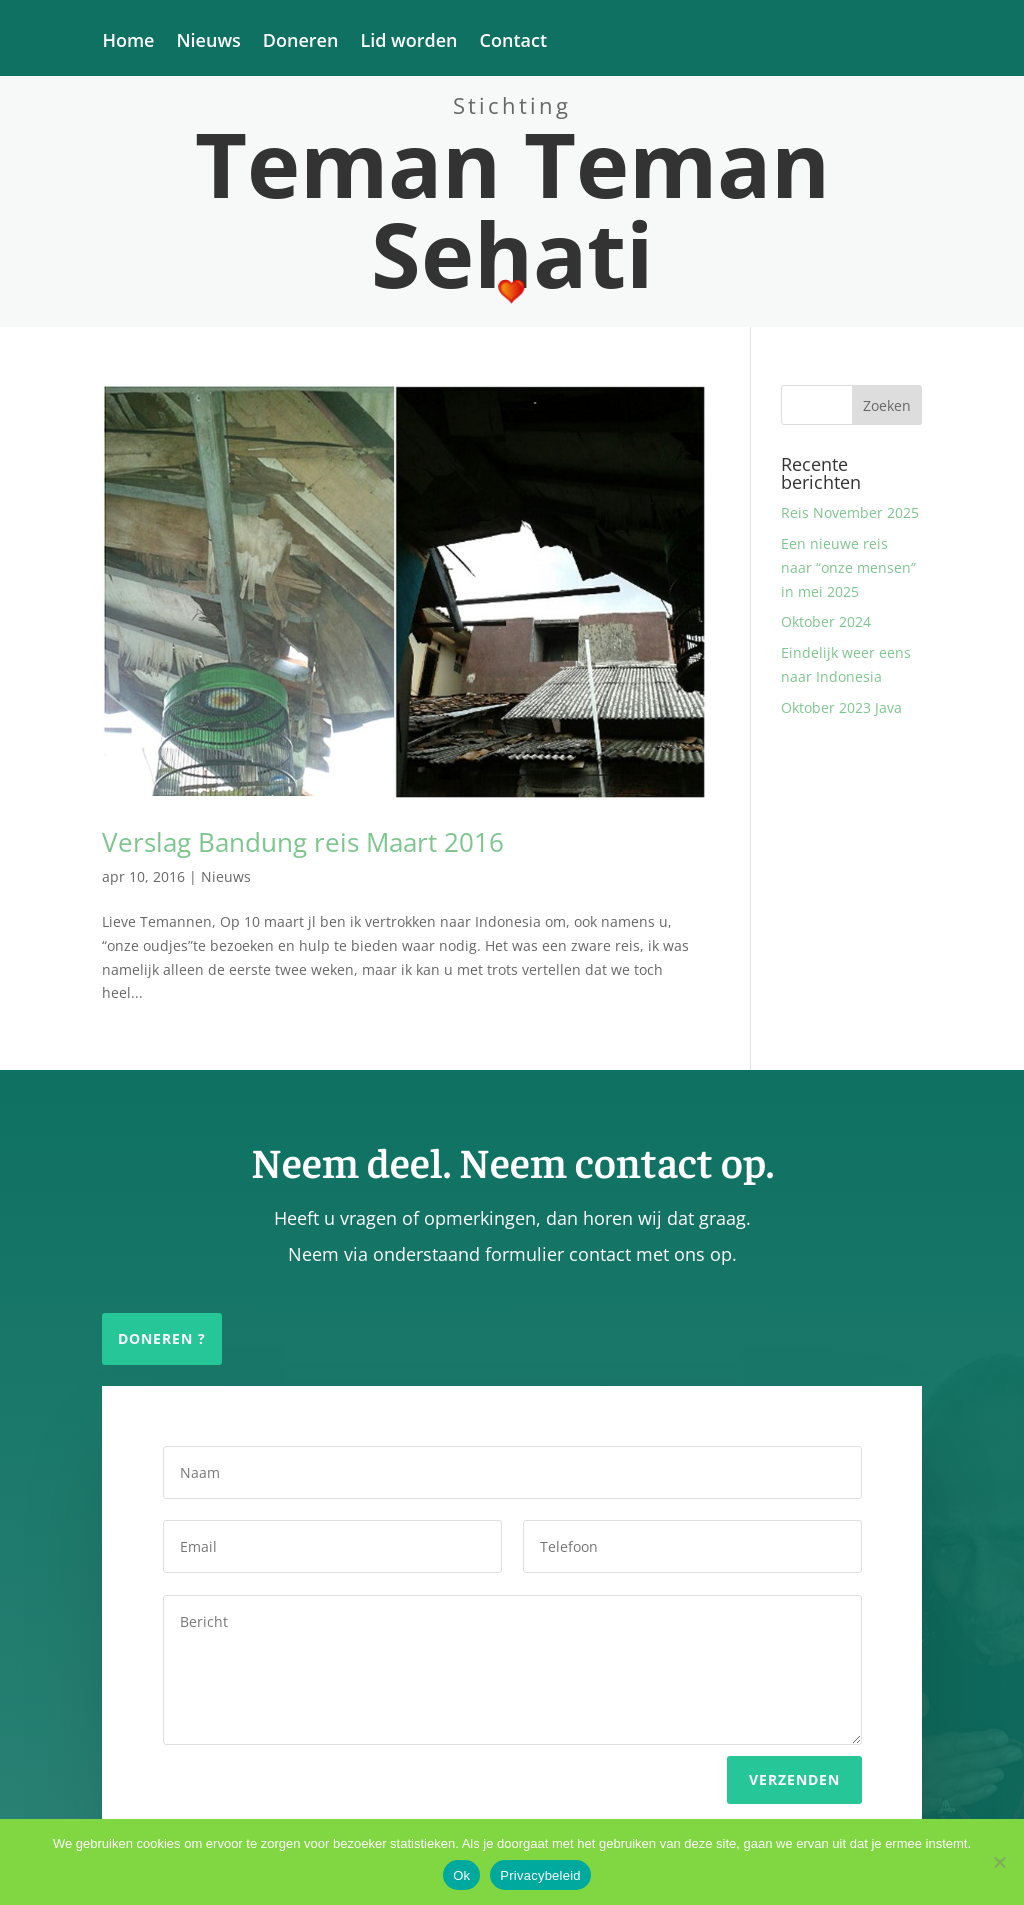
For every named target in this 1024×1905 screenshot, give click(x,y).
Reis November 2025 (850, 512)
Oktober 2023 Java (841, 707)
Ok (461, 1875)
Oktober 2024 (826, 621)
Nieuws (208, 42)
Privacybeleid (540, 1875)
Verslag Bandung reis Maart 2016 (303, 842)
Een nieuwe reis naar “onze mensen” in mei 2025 (848, 567)
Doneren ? (162, 1338)
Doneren (301, 42)
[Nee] (999, 1862)
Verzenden (794, 1761)
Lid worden (408, 42)
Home (128, 42)
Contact (513, 42)
